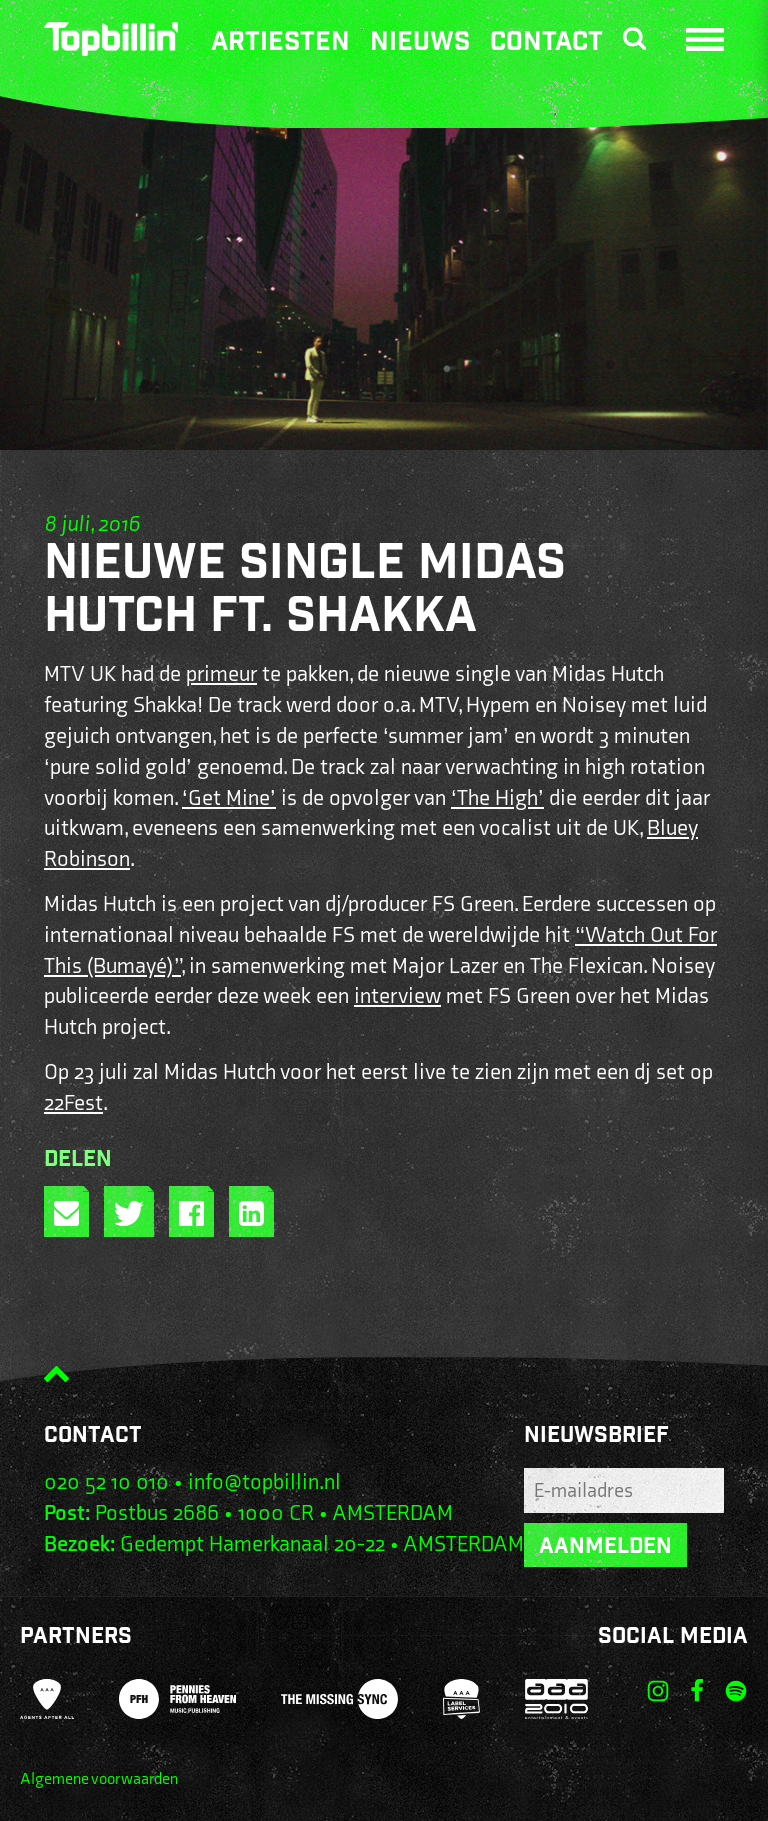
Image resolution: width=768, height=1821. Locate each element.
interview (397, 996)
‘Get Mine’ (229, 798)
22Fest (73, 1103)
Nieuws (420, 43)
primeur (221, 674)
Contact (546, 43)
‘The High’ (497, 798)
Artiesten (280, 43)
